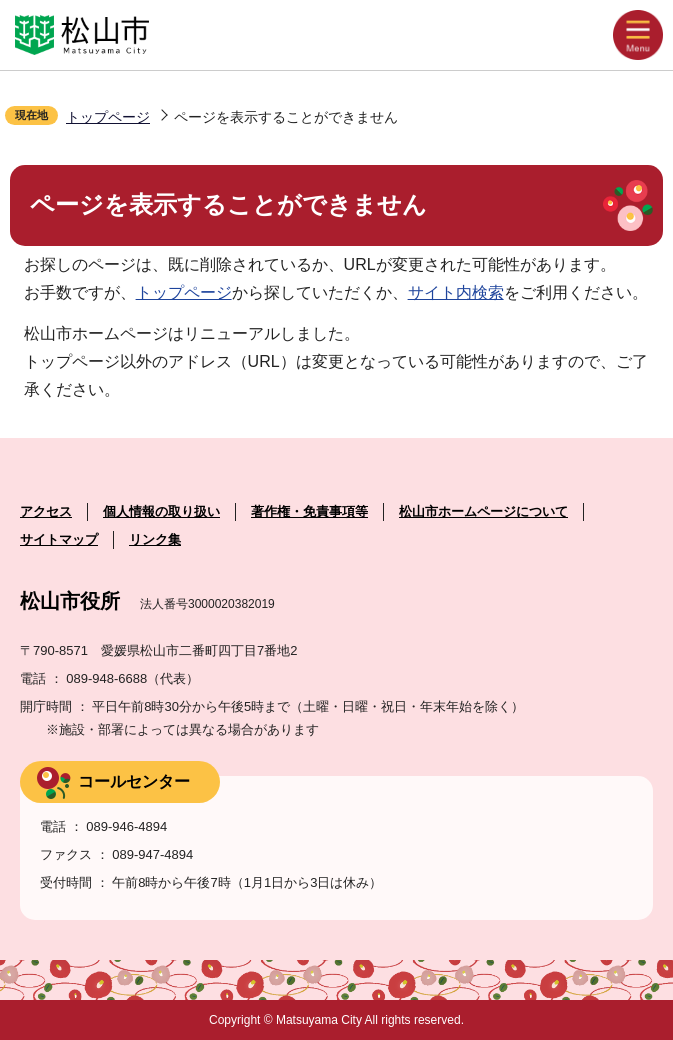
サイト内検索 (456, 292)
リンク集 (155, 539)
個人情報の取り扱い (161, 511)
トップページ (108, 117)
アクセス (46, 511)
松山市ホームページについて (483, 511)
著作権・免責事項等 (309, 511)
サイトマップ (59, 539)
